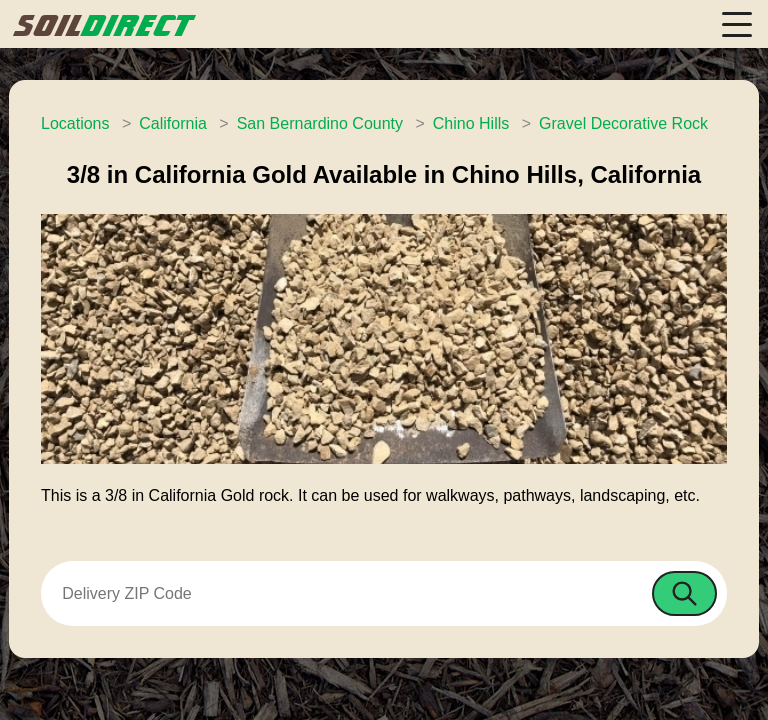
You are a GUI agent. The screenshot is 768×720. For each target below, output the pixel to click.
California (173, 123)
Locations (75, 123)
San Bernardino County (320, 123)
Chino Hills (471, 123)
